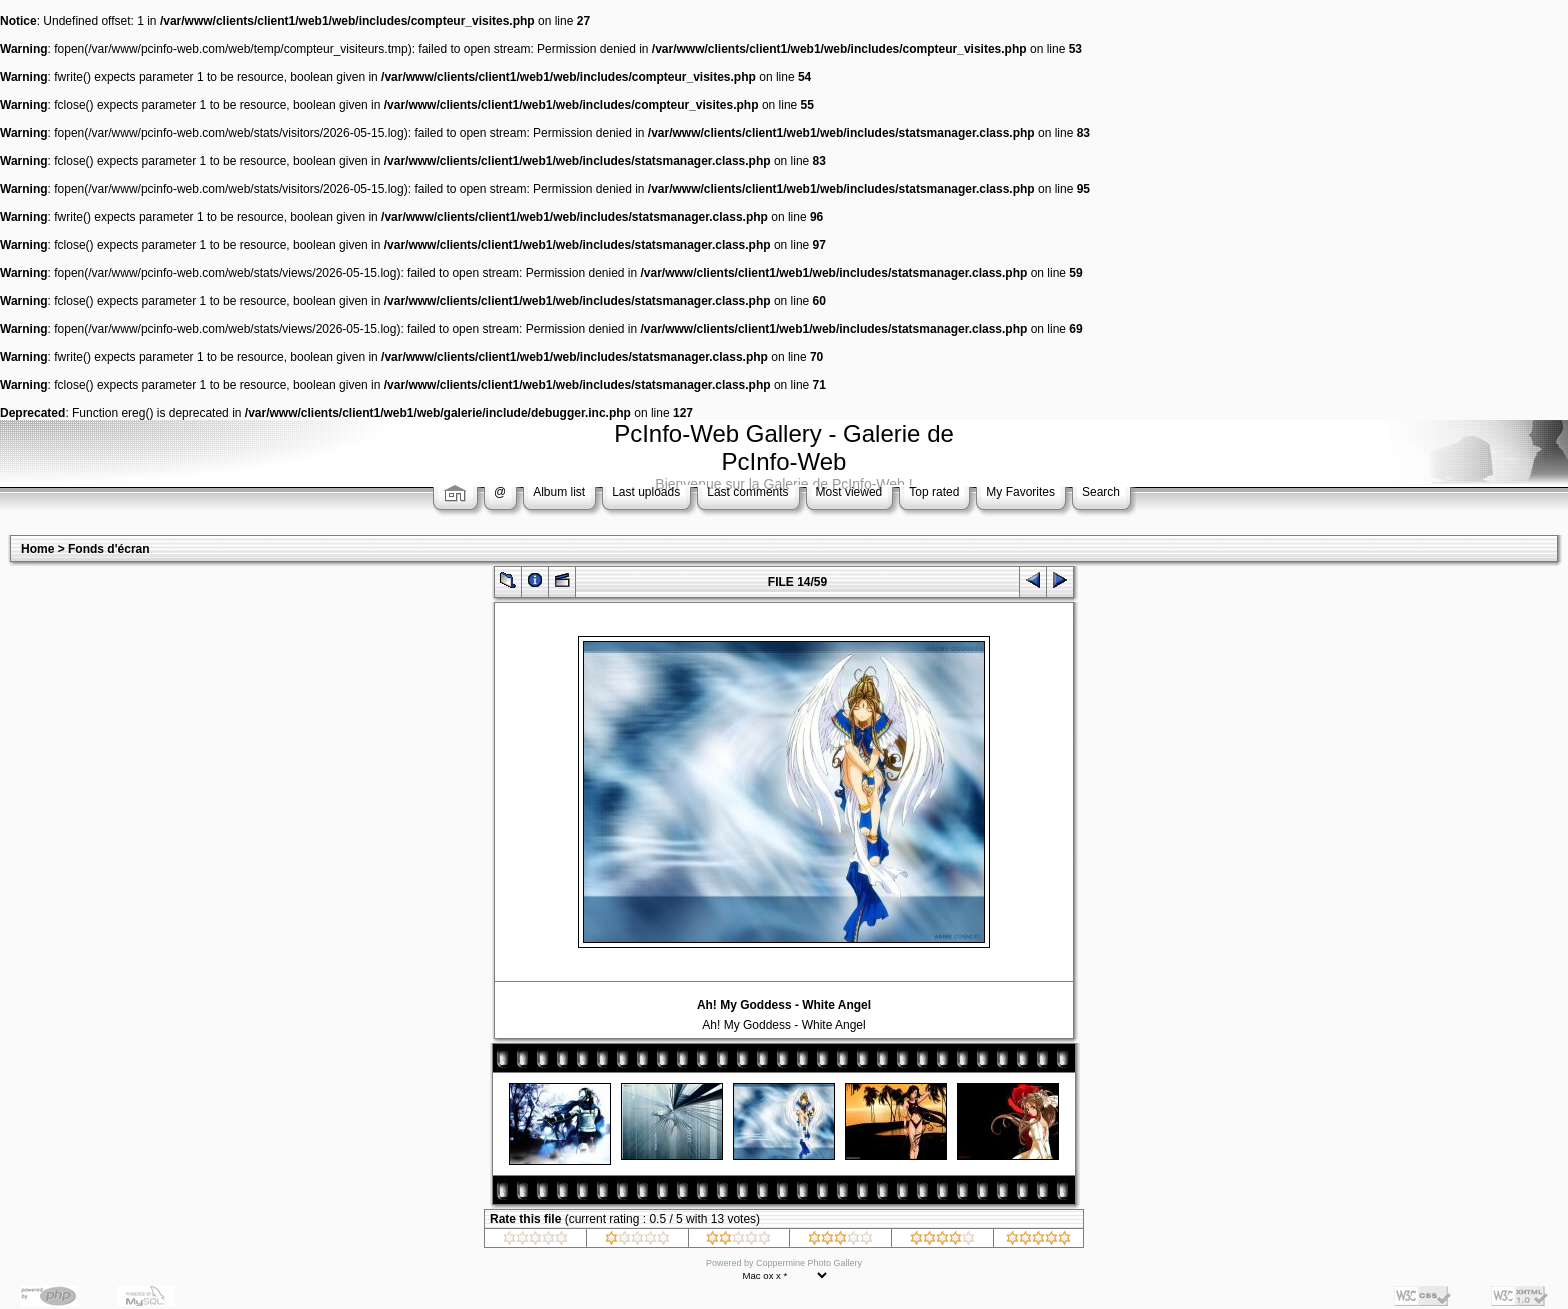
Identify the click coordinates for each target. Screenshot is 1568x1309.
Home (37, 549)
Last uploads (646, 492)
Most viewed (849, 492)
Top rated (934, 492)
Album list (559, 492)
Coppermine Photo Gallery (809, 1263)
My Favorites (1020, 492)
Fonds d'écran (109, 549)
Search (1101, 492)
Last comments (747, 492)
